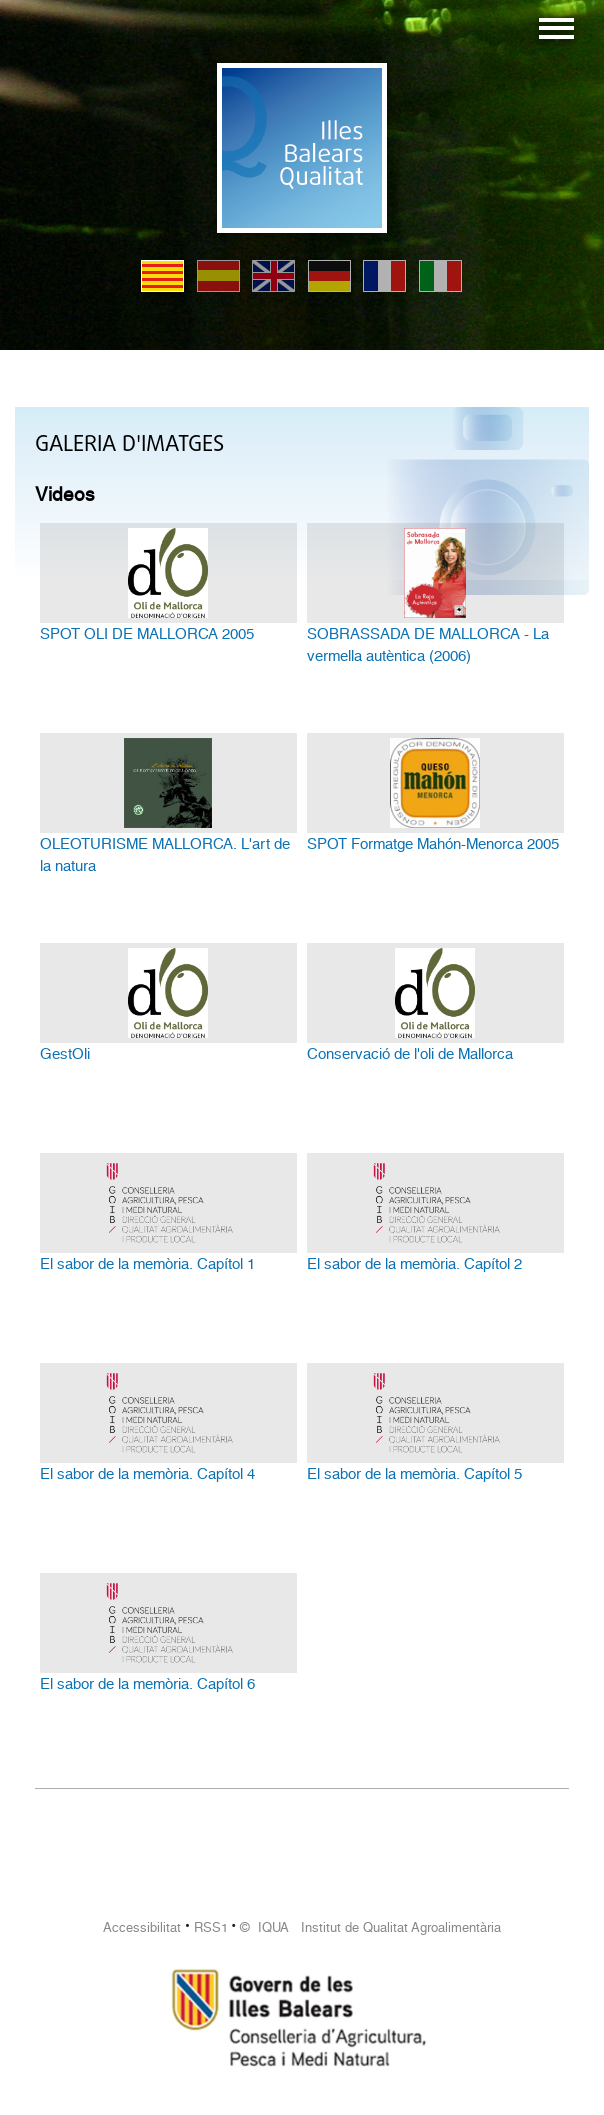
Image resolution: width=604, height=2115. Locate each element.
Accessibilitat (142, 1927)
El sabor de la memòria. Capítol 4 (147, 1474)
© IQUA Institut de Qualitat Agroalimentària (370, 1927)
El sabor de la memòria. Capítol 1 (147, 1264)
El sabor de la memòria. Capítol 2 (414, 1264)
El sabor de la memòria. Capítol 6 (147, 1684)
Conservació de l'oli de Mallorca (410, 1054)
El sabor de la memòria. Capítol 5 (414, 1474)
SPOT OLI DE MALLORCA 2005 (147, 634)
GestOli (65, 1054)
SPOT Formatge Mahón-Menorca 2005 (433, 844)
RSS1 (211, 1927)
